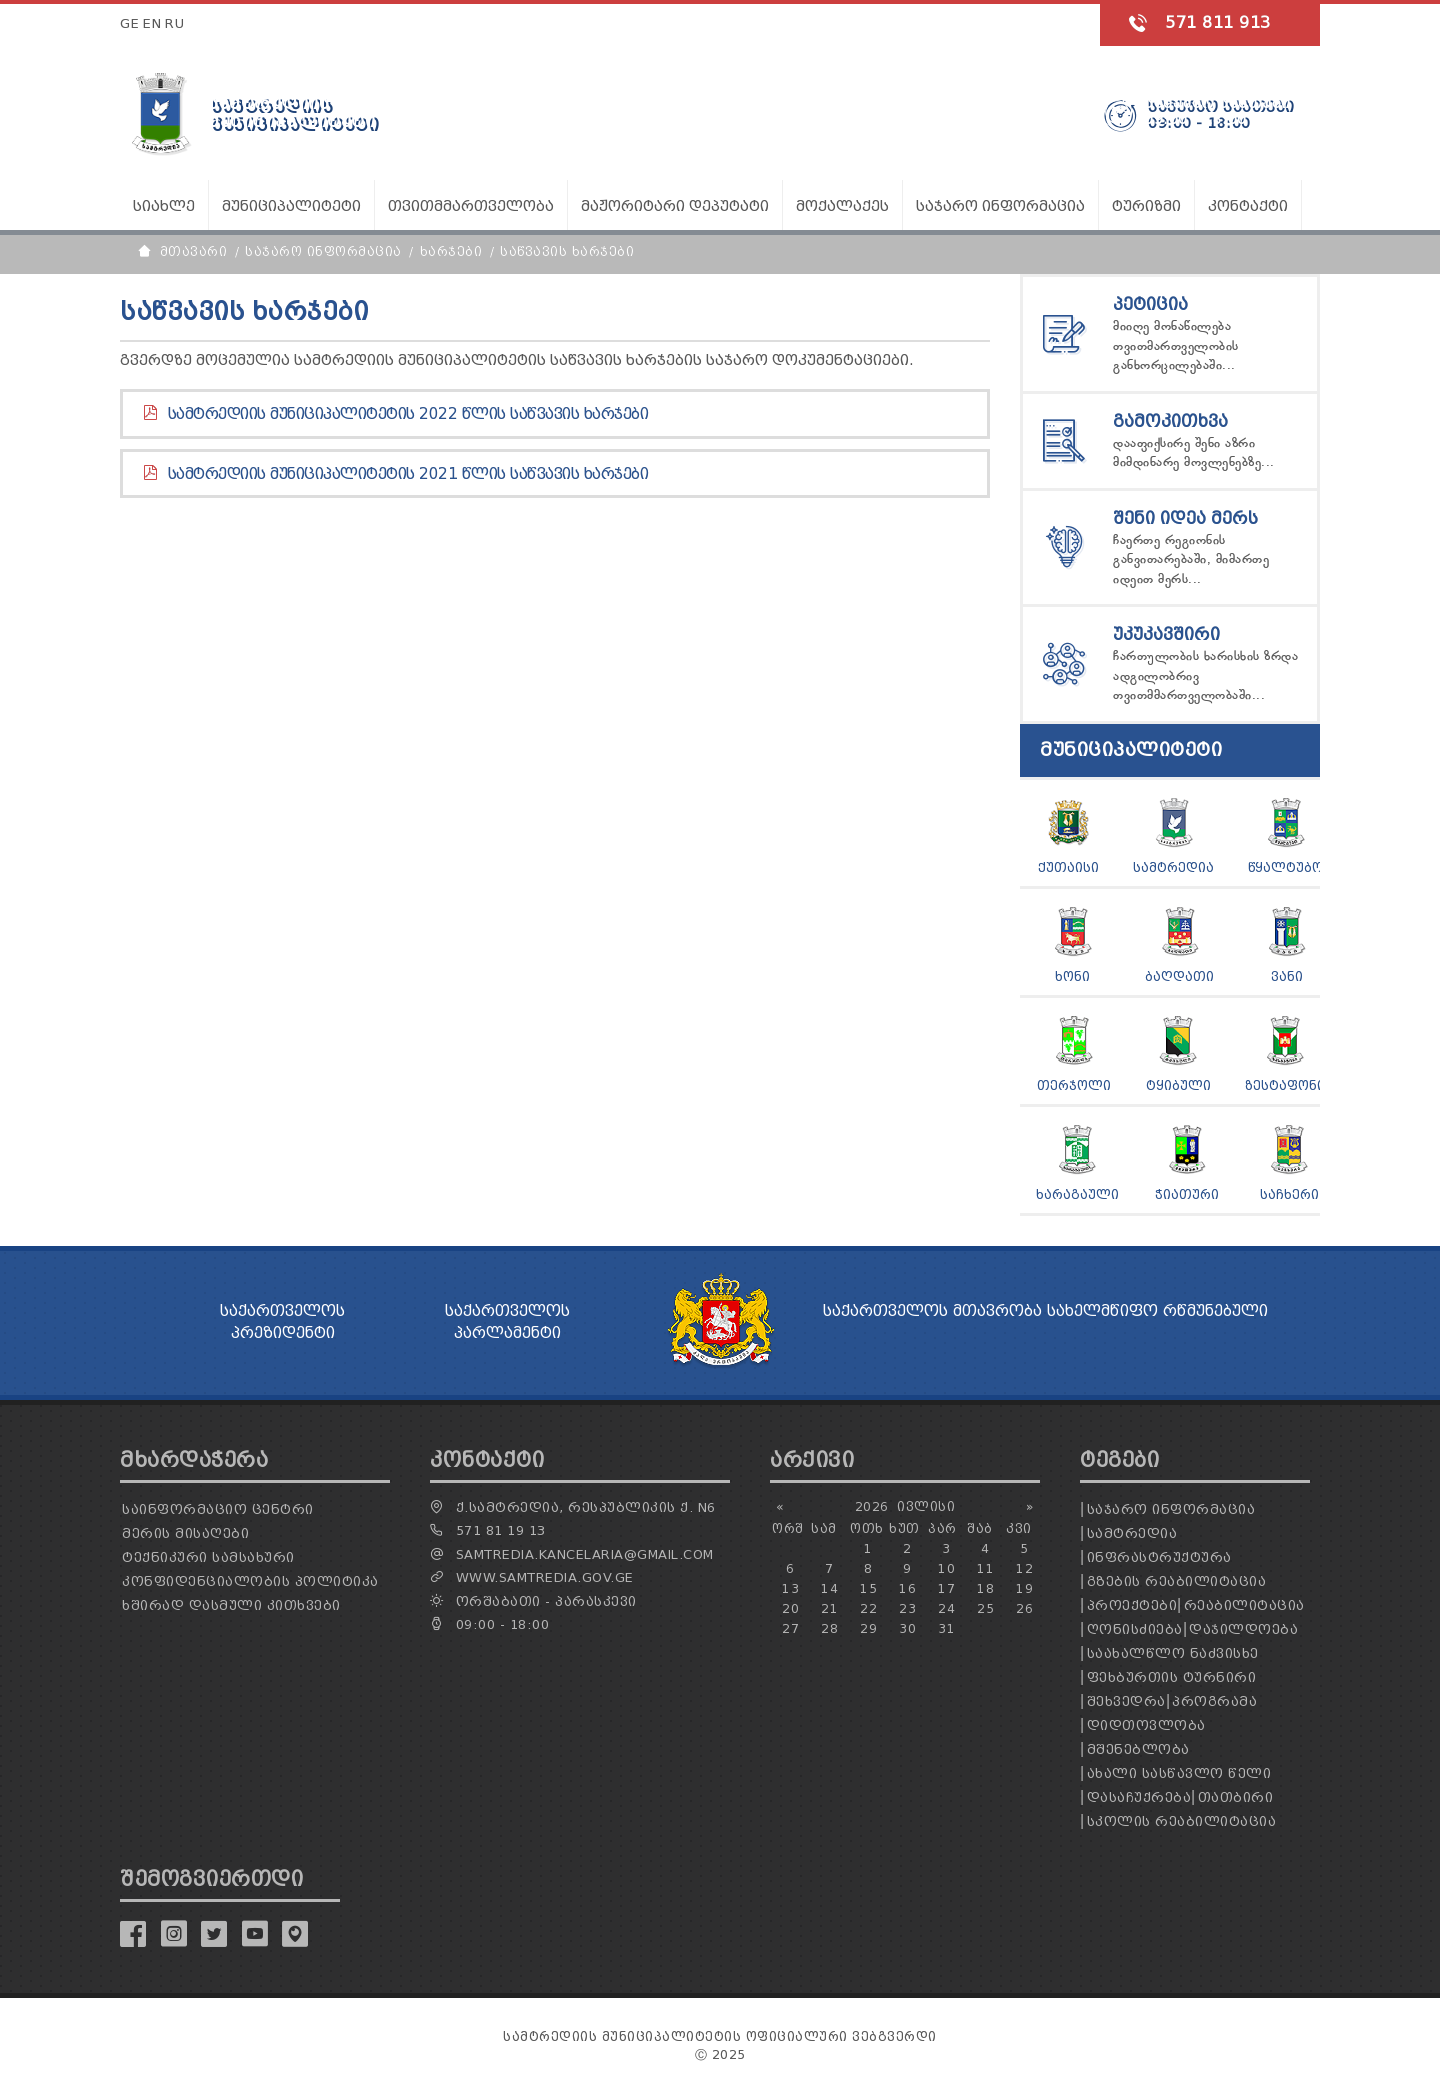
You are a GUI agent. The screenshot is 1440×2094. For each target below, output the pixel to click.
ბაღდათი (1179, 976)
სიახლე (164, 206)
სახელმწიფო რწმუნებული (1157, 1311)
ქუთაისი (1068, 867)
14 (829, 1588)
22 (868, 1608)
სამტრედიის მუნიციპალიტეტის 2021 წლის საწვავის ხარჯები (408, 474)
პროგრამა (1214, 1701)
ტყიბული (1178, 1085)
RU (174, 23)
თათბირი (1236, 1797)
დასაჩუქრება (1139, 1797)
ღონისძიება (1135, 1629)
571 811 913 (1218, 22)
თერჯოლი (1074, 1085)
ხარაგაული (1077, 1194)
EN (152, 23)
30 (907, 1628)
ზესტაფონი (1285, 1085)
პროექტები (1132, 1605)
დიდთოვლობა (1146, 1725)
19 (1024, 1588)
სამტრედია (1173, 867)
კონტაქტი (1248, 206)
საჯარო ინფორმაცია (1171, 1509)
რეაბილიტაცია (1244, 1605)
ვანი (1287, 976)
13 (790, 1588)
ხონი (1072, 976)
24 (946, 1608)
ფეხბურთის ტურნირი (1172, 1677)
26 (1024, 1608)
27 (790, 1628)
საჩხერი (1289, 1194)
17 (946, 1588)
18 (985, 1588)
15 (868, 1588)
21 (829, 1608)
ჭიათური (1187, 1194)
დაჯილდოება (1243, 1629)
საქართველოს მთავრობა (932, 1311)
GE (129, 23)
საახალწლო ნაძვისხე (1173, 1653)
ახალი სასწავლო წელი (1179, 1773)
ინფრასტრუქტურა (1159, 1557)
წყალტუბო (1285, 867)
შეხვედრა (1126, 1701)
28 (829, 1628)
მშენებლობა (1138, 1749)
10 (946, 1568)
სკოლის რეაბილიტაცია (1182, 1821)
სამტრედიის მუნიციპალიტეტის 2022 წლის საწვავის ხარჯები (408, 414)
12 (1024, 1568)
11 (985, 1568)
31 (946, 1628)
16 (907, 1588)
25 (985, 1608)
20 (790, 1608)
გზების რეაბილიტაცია (1177, 1581)
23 (907, 1608)
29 (868, 1628)
